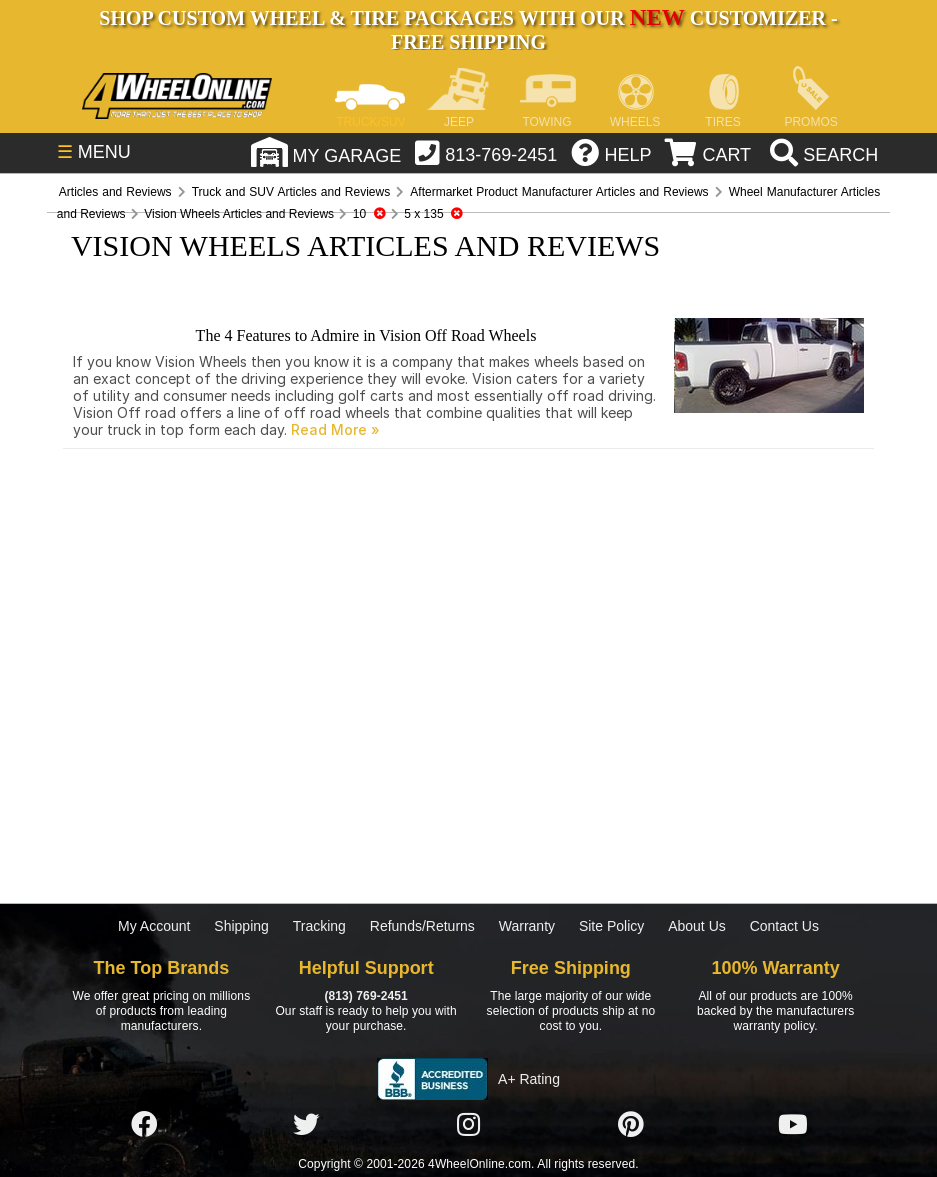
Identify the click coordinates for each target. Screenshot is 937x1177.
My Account (154, 926)
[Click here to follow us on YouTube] (793, 1125)
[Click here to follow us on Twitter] (306, 1125)
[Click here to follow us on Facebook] (144, 1125)
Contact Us (784, 926)
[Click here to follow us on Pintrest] (631, 1125)
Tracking (319, 926)
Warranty (527, 926)
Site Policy (611, 926)
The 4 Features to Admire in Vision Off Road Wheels (366, 335)
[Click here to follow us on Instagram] (468, 1125)
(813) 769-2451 (365, 996)
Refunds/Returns (422, 926)
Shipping (241, 926)
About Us (697, 926)
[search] (821, 155)
